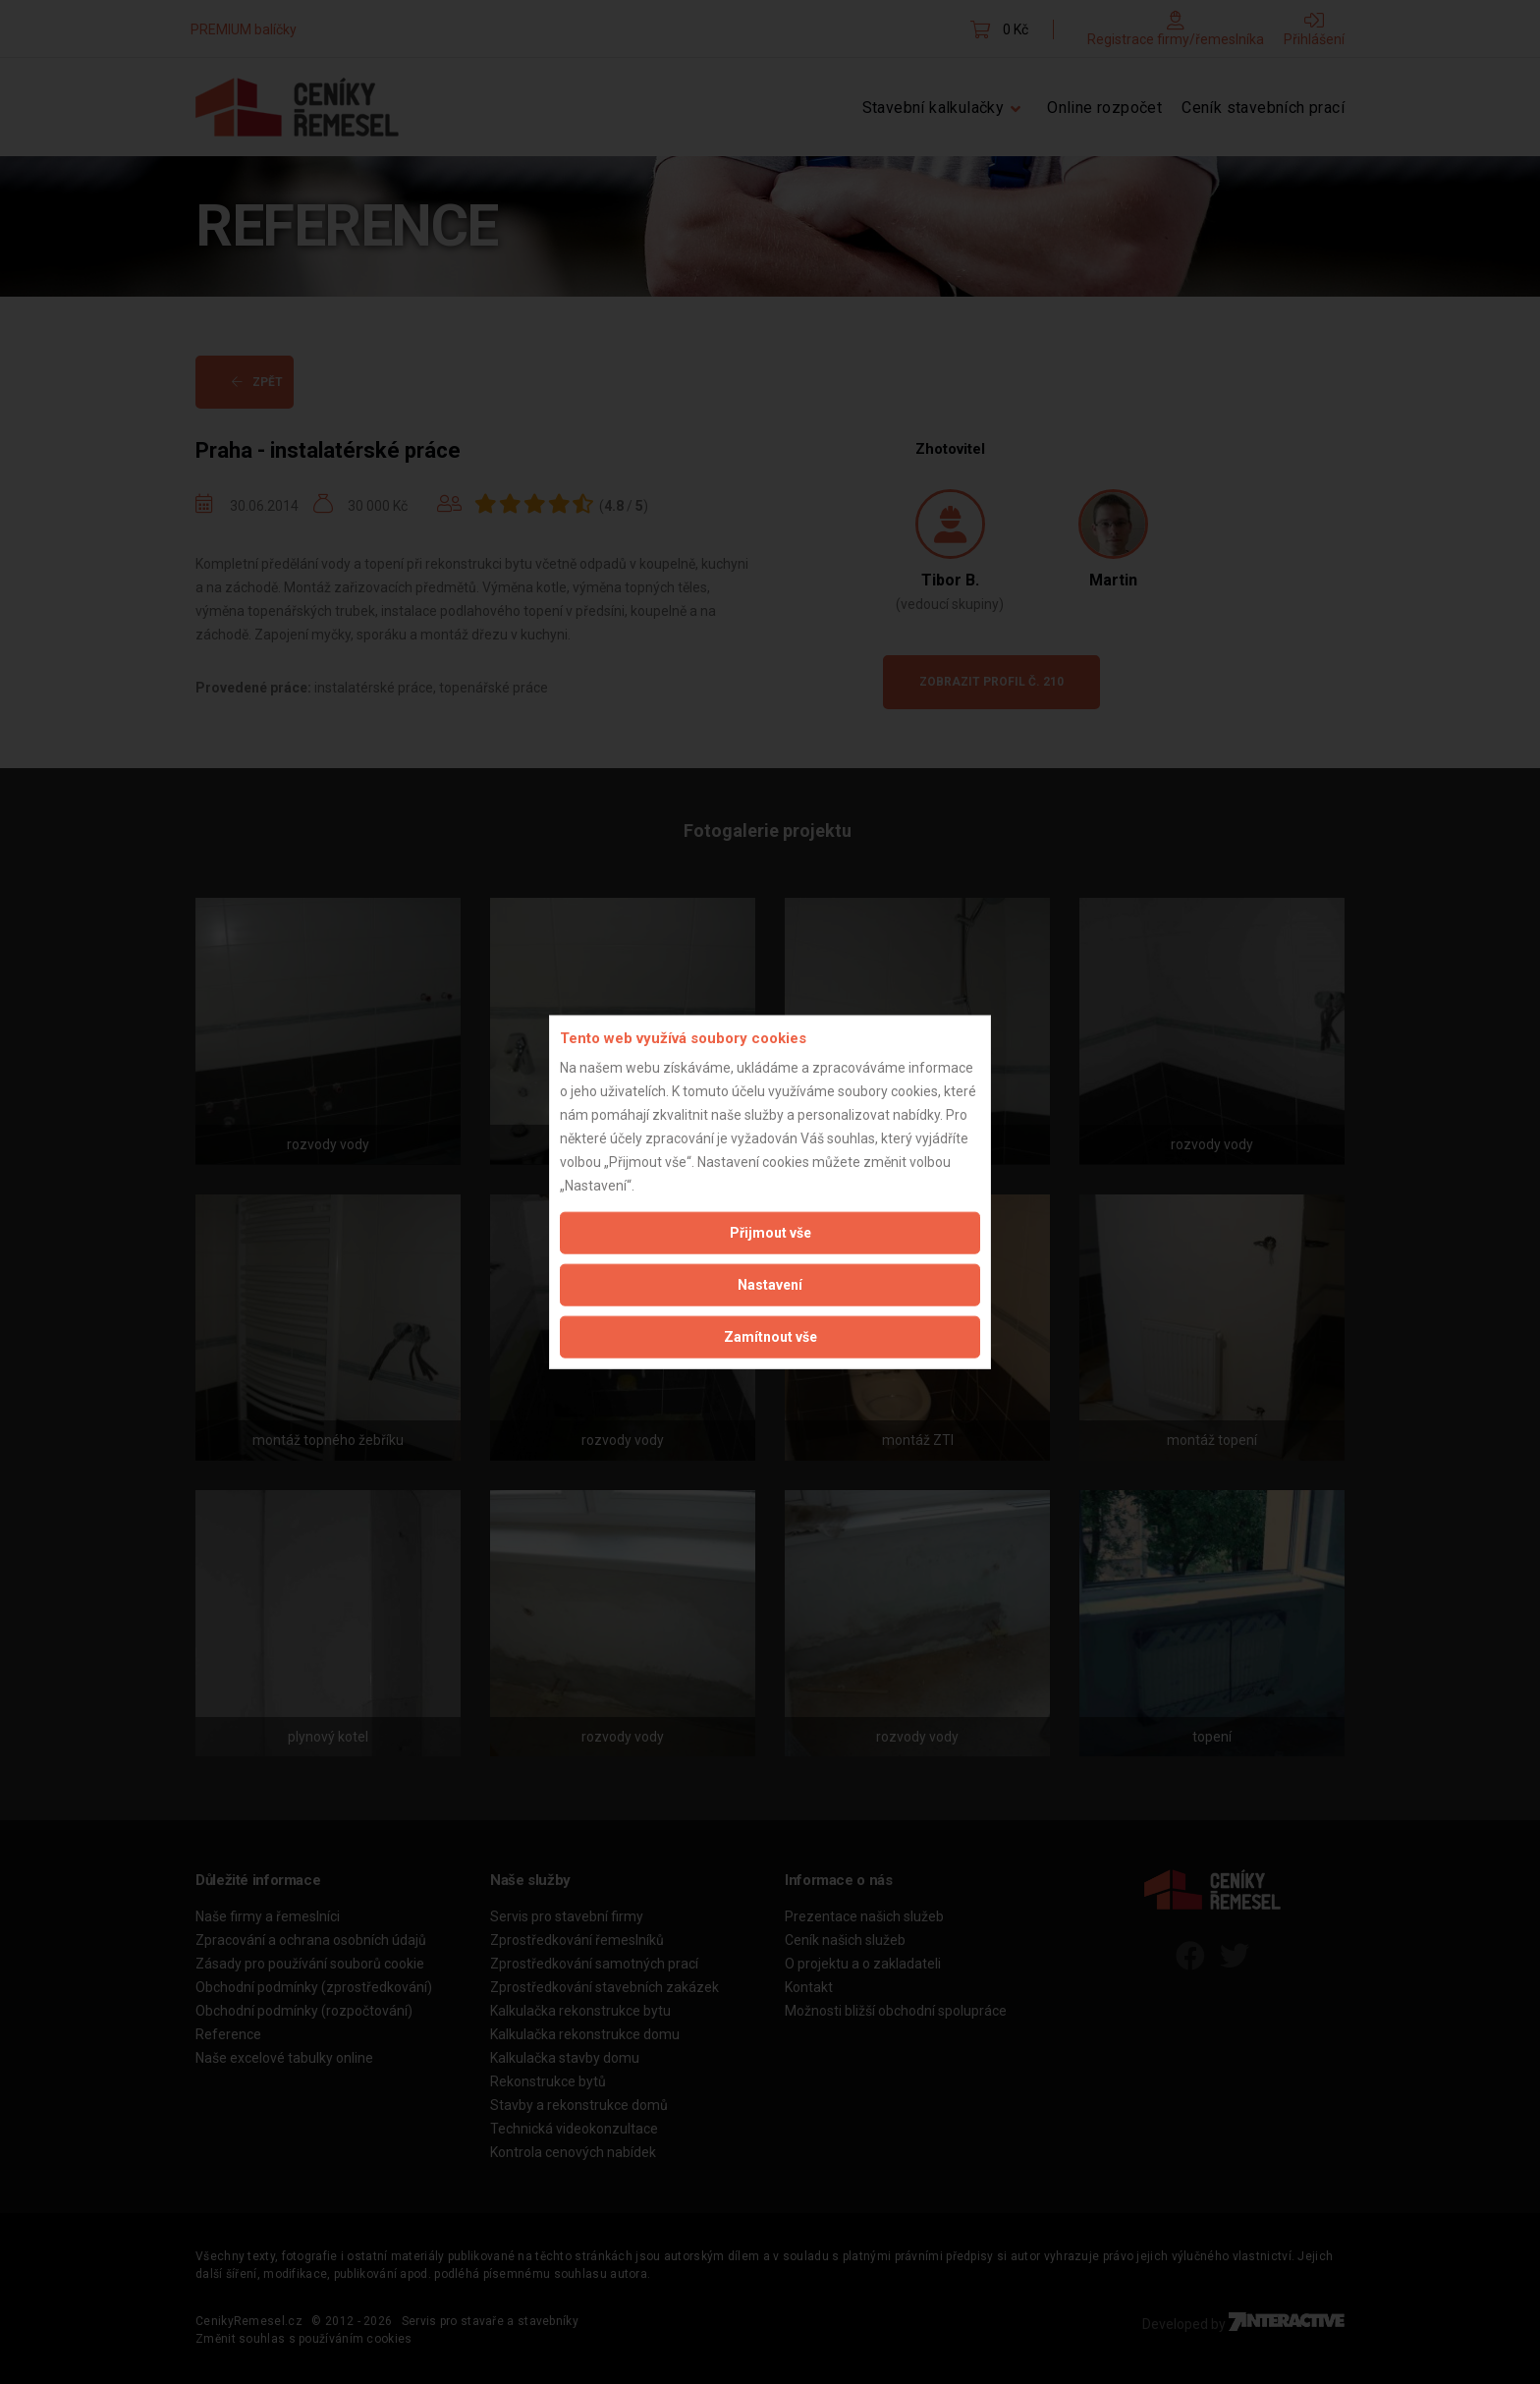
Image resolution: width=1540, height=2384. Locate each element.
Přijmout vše (770, 1233)
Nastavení (770, 1285)
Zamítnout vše (770, 1337)
